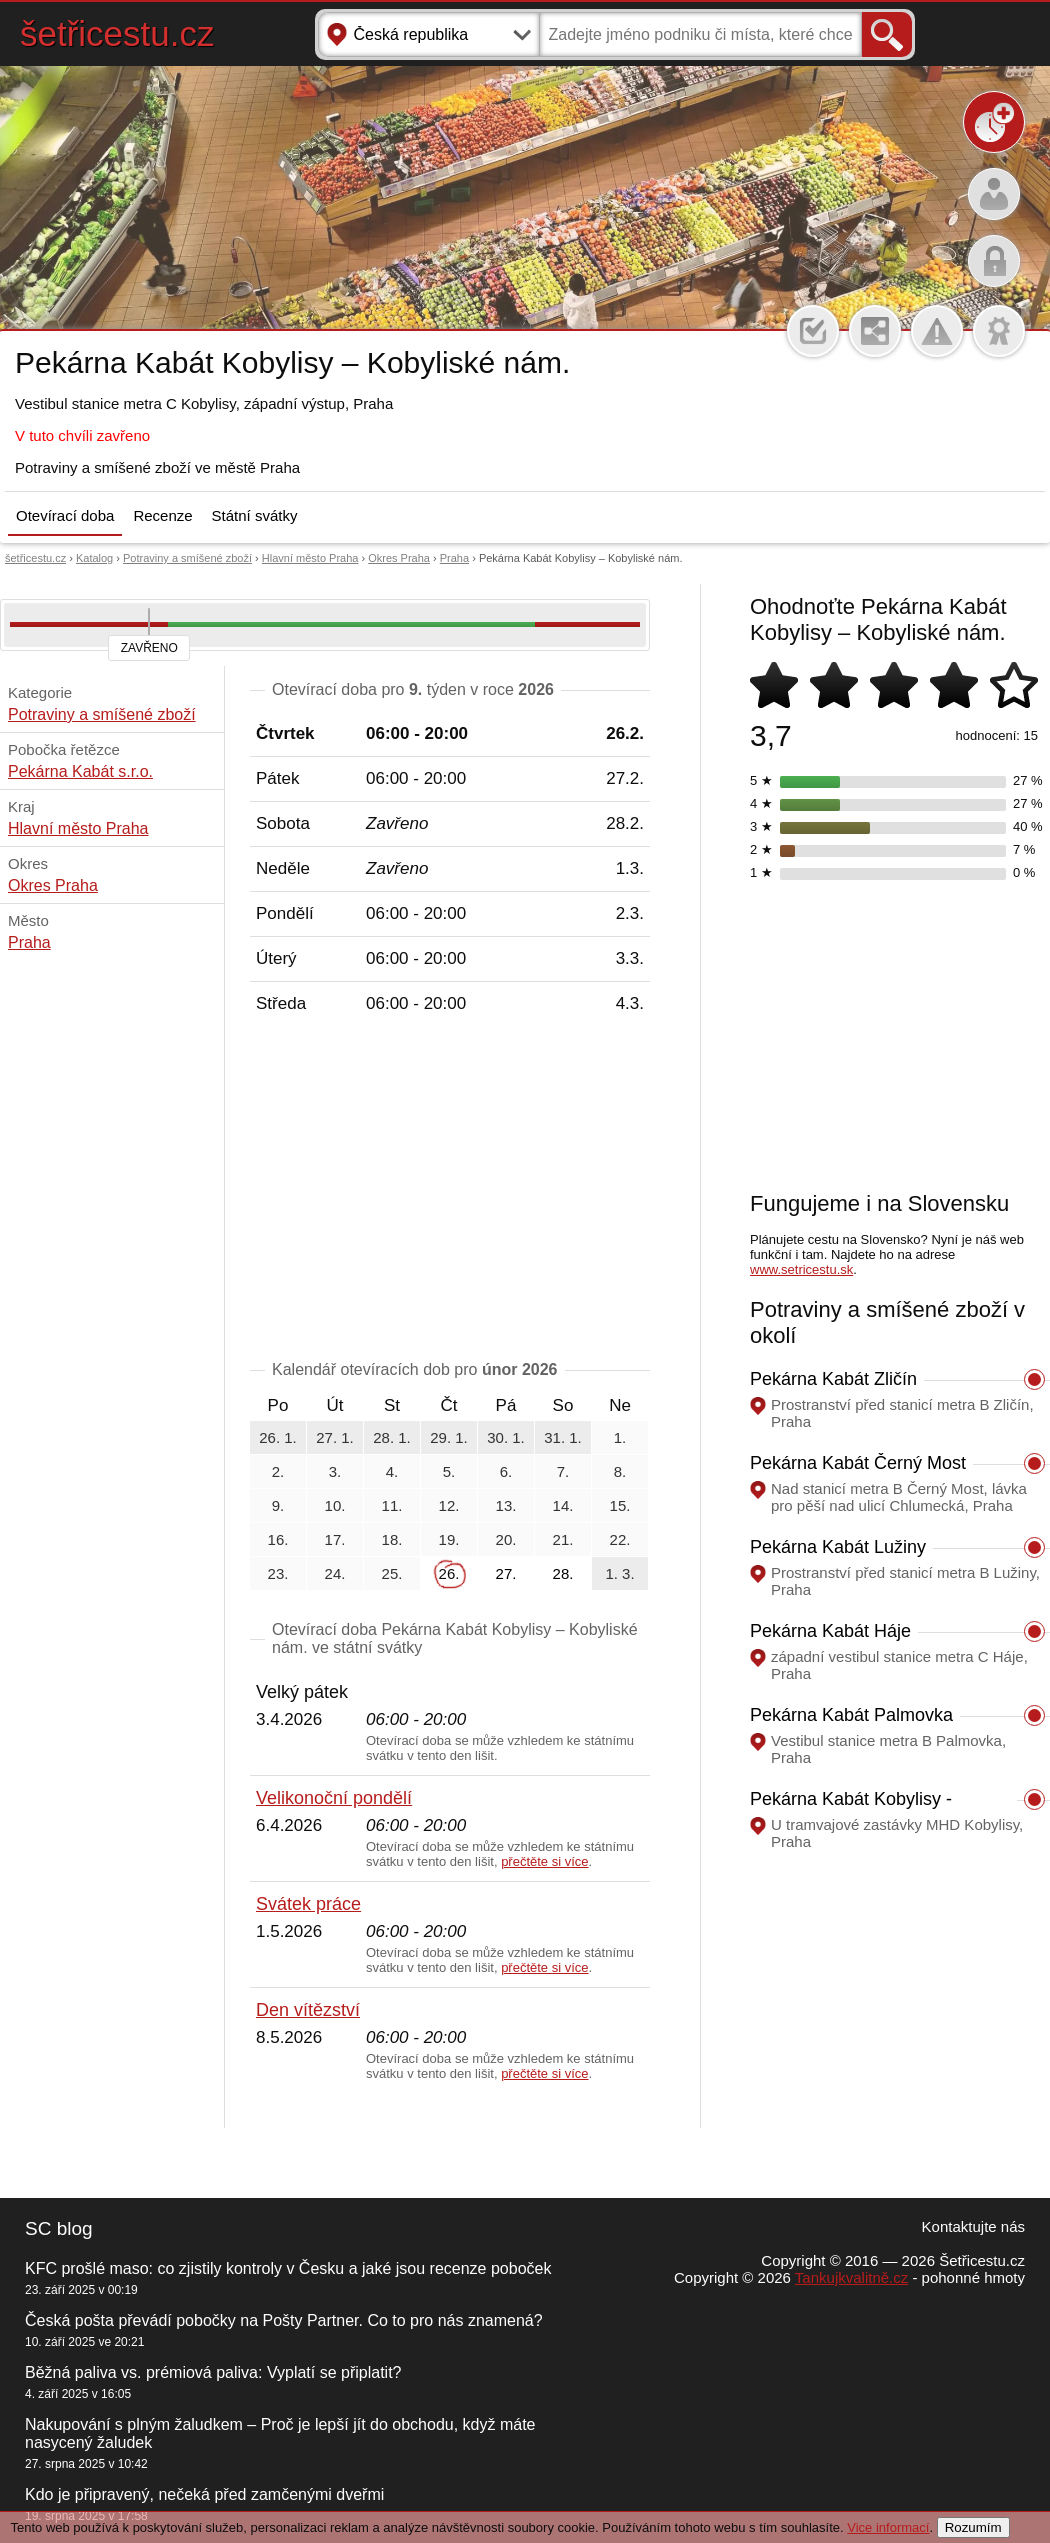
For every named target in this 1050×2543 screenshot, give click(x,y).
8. (620, 1471)
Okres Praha (399, 558)
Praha (454, 558)
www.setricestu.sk (801, 1269)
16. (278, 1539)
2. (278, 1471)
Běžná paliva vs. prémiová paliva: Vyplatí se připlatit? (213, 2372)
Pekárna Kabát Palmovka (851, 1715)
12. (449, 1505)
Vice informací (888, 2527)
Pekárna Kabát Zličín (833, 1379)
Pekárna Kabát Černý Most (858, 1463)
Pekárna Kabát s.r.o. (80, 771)
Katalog (94, 558)
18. (392, 1539)
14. (563, 1505)
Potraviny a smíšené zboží (187, 558)
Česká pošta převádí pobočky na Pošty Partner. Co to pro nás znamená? (284, 2320)
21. (563, 1539)
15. (620, 1505)
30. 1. (506, 1437)
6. (506, 1471)
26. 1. (278, 1437)
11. (392, 1505)
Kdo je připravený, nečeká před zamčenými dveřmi (204, 2494)
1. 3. (619, 1573)
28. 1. (392, 1437)
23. (278, 1573)
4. (392, 1471)
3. (335, 1471)
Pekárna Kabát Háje (830, 1631)
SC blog (59, 2228)
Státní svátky (255, 515)
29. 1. (449, 1437)
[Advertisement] (450, 1191)
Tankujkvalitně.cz (851, 2277)
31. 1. (563, 1437)
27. (506, 1573)
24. (335, 1573)
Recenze (162, 515)
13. (506, 1505)
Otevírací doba (65, 515)
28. (563, 1573)
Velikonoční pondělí (334, 1798)
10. (335, 1505)
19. (449, 1539)
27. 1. (335, 1437)
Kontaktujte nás (973, 2226)
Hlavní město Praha (310, 558)
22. (620, 1539)
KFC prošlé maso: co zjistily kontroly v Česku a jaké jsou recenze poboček (288, 2268)
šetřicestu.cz (117, 33)
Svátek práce (308, 1904)
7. (563, 1471)
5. (449, 1471)
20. (506, 1539)
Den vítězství (308, 2010)
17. (335, 1539)
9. (278, 1505)
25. (392, 1573)
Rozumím (973, 2527)
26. (449, 1573)
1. (620, 1437)
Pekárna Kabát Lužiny (838, 1547)
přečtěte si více (544, 1861)
